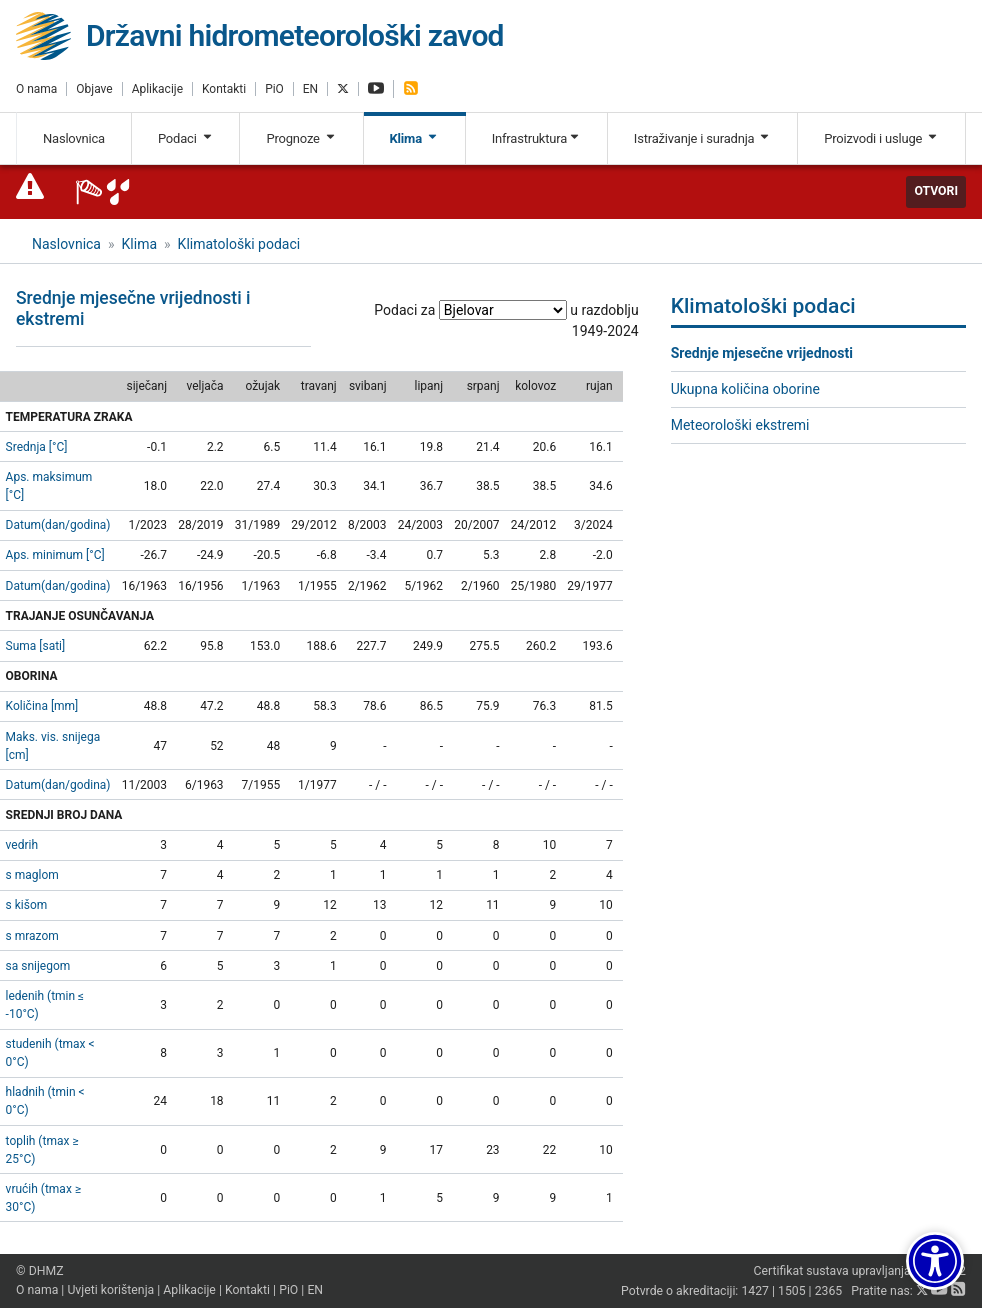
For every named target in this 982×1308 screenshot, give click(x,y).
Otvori (936, 191)
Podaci (186, 138)
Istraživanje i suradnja (702, 138)
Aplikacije (157, 89)
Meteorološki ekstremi (740, 425)
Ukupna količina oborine (745, 389)
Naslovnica (74, 138)
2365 (829, 1291)
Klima (414, 138)
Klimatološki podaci (239, 244)
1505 (792, 1291)
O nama (36, 89)
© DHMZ (39, 1271)
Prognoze (301, 138)
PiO (274, 89)
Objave (94, 89)
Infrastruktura (536, 138)
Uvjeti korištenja (110, 1290)
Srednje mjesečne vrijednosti (762, 353)
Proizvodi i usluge (881, 138)
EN (310, 89)
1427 (755, 1291)
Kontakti (224, 89)
